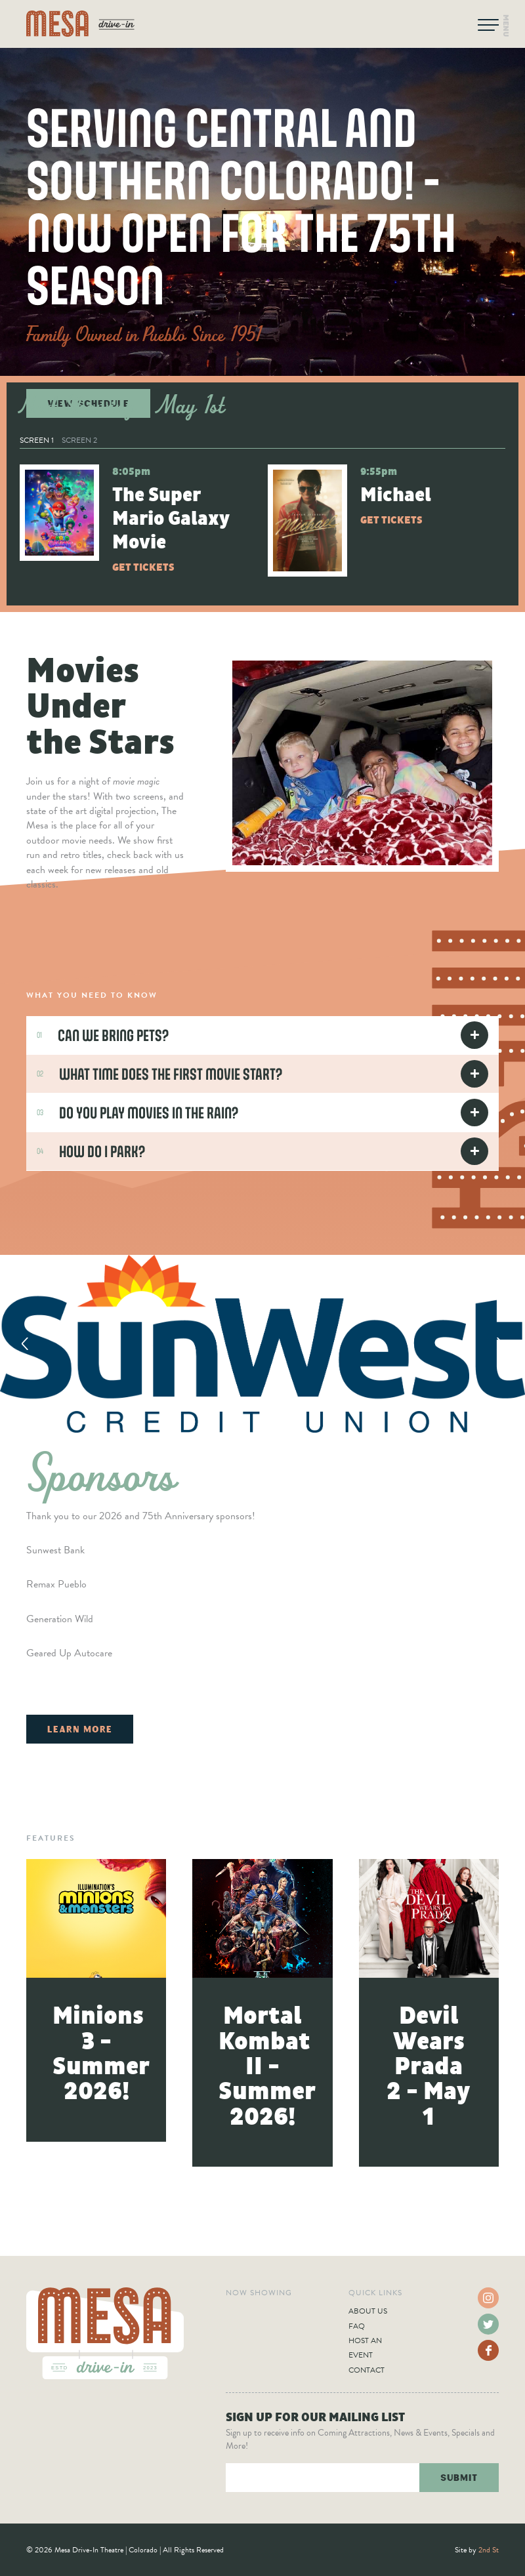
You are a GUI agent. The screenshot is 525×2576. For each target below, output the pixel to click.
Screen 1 (37, 440)
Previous (25, 1343)
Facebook (488, 2350)
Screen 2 (79, 440)
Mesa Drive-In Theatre (80, 23)
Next (500, 1343)
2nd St (488, 2550)
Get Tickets (143, 567)
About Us (367, 2311)
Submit (459, 2477)
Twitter (488, 2324)
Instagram (488, 2297)
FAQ (356, 2326)
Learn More (79, 1729)
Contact (366, 2370)
